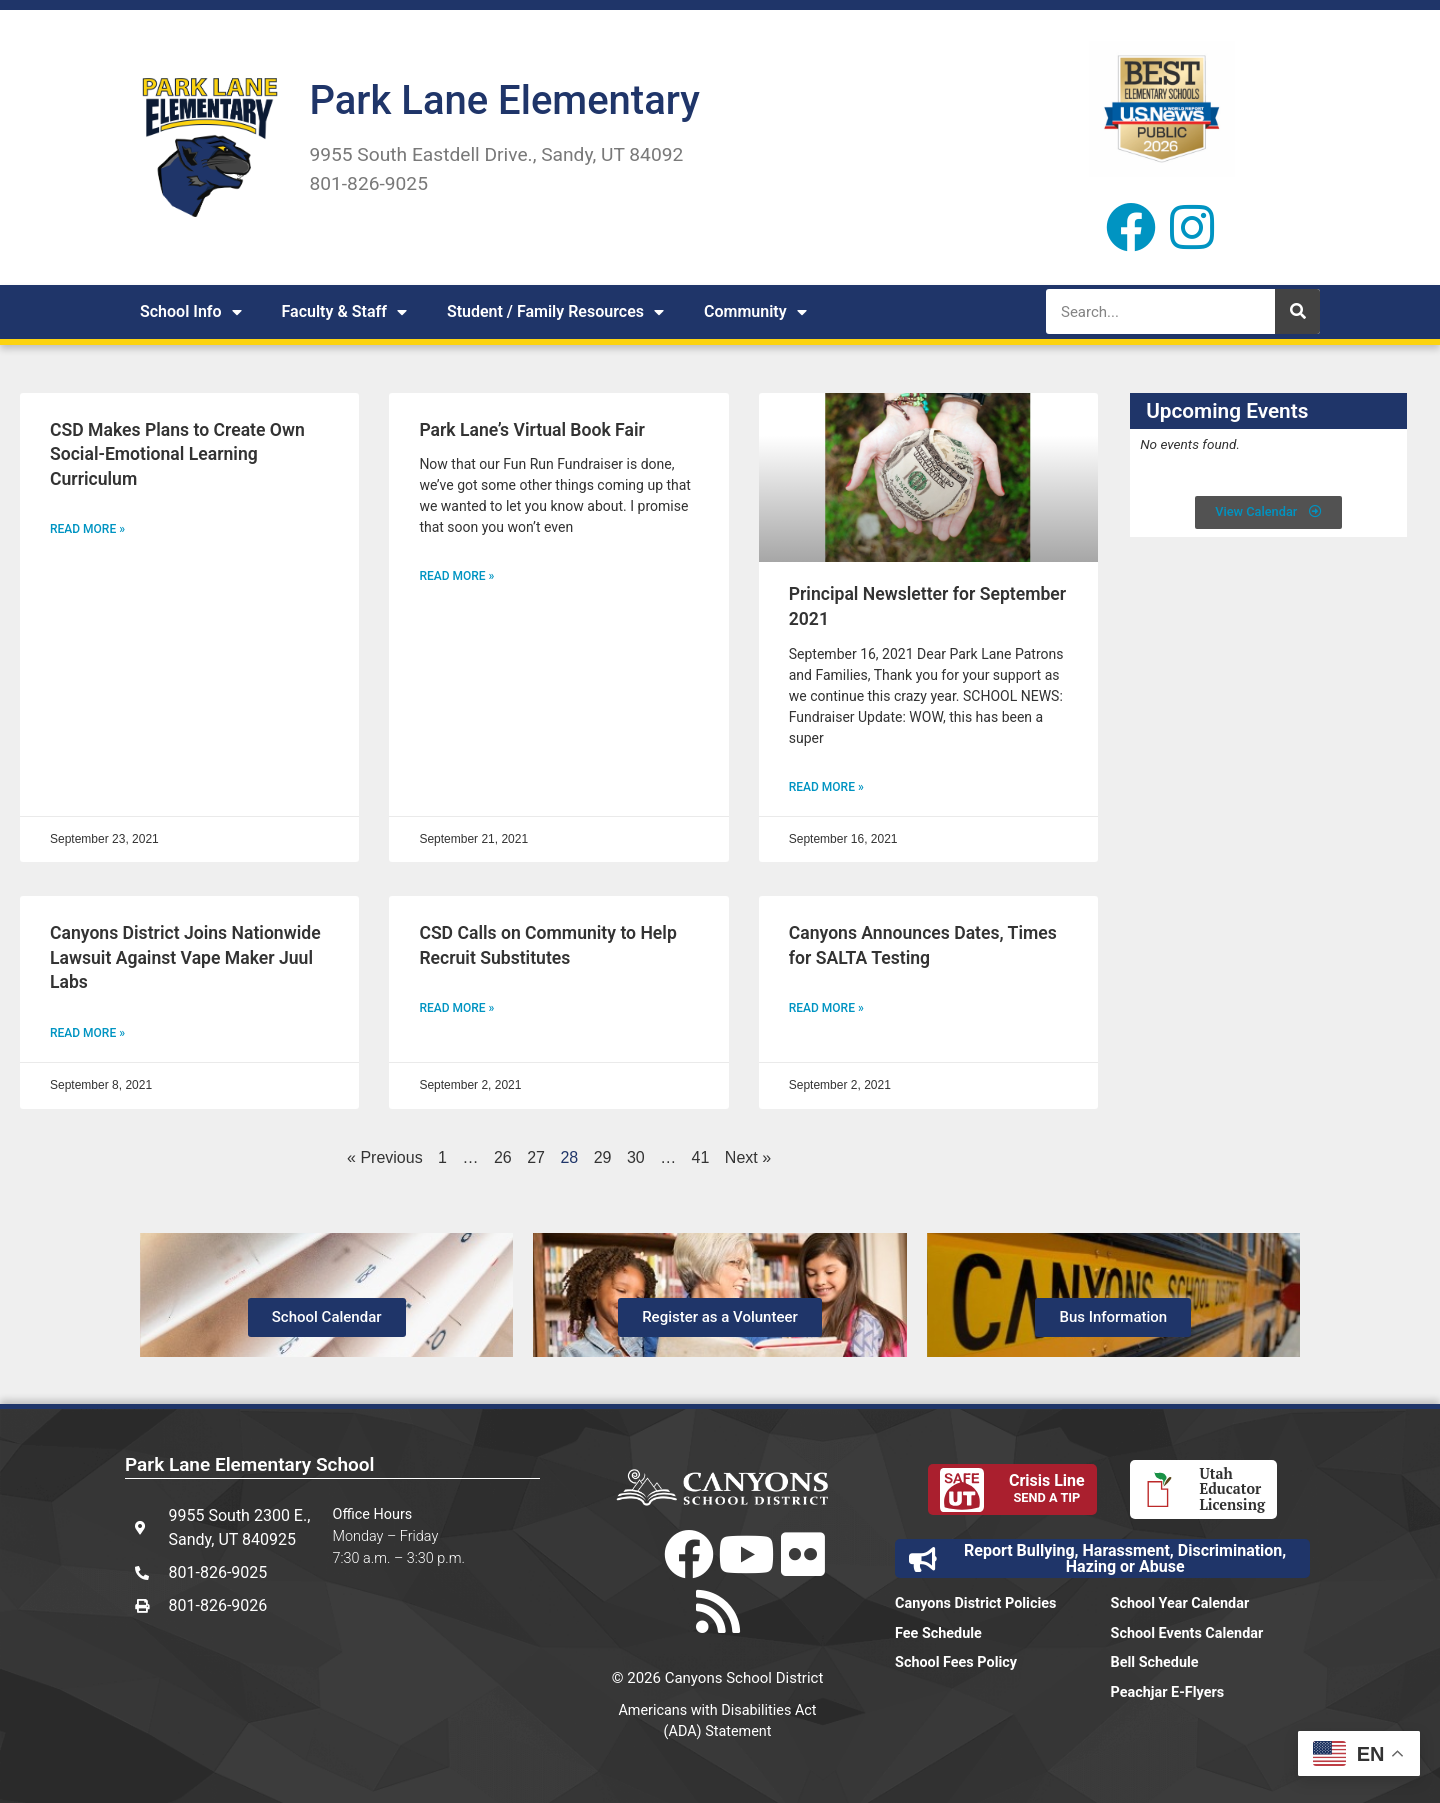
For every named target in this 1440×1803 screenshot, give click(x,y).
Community (755, 312)
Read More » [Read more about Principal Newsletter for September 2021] (826, 787)
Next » (748, 1157)
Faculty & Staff (344, 312)
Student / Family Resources (555, 312)
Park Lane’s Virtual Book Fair (531, 430)
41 (701, 1157)
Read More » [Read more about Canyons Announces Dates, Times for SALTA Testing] (826, 1008)
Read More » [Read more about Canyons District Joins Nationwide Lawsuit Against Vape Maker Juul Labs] (87, 1033)
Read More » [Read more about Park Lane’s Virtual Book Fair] (456, 576)
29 (603, 1157)
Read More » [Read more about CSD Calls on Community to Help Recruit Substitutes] (456, 1008)
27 (536, 1157)
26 (503, 1157)
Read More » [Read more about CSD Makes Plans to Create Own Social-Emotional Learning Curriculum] (87, 529)
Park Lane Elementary (504, 100)
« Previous (385, 1157)
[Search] (1297, 311)
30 (636, 1157)
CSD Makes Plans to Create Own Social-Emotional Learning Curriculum (177, 454)
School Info (191, 312)
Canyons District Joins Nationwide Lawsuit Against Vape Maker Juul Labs (185, 957)
